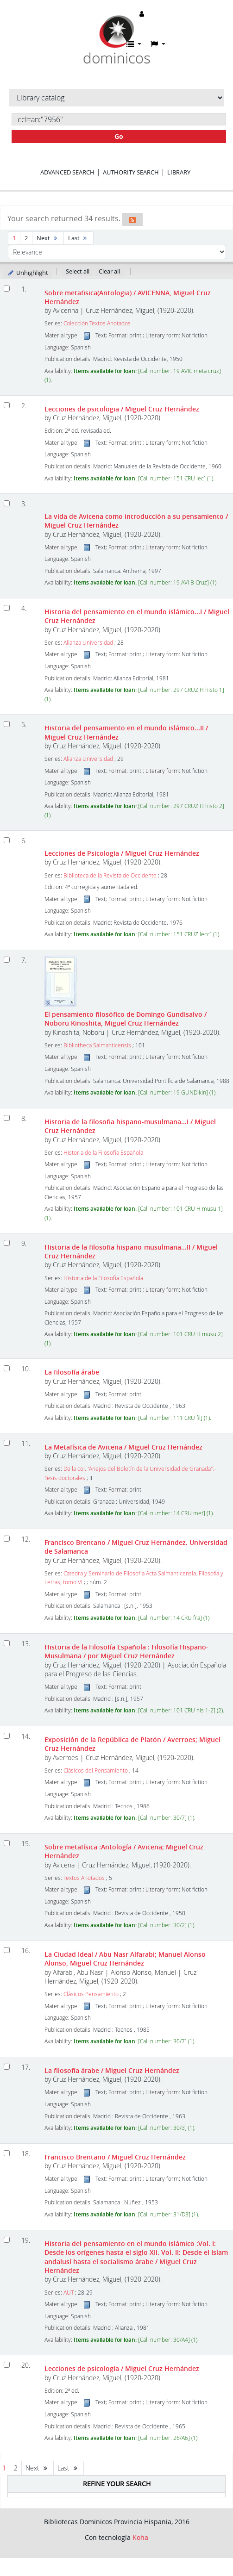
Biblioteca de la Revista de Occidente (110, 875)
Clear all (109, 271)
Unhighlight (27, 272)
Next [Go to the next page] (48, 238)
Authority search (131, 172)
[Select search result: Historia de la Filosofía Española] (7, 1643)
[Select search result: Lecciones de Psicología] (7, 840)
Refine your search (117, 2483)
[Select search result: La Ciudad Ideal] (7, 1950)
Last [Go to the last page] (78, 238)
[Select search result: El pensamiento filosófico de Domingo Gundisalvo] (7, 960)
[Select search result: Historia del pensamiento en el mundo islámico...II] (7, 724)
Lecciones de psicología (121, 2368)
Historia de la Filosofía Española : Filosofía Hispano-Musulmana (126, 1651)
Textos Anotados (84, 1878)
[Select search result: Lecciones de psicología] (7, 2365)
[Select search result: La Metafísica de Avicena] (7, 1443)
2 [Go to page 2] (26, 238)
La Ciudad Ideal (125, 1958)
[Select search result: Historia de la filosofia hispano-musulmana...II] (7, 1243)
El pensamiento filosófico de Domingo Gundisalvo (125, 1018)
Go (118, 136)
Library (178, 172)
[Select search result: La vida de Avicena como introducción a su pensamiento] (7, 503)
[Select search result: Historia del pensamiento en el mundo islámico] (7, 2240)
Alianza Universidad (88, 643)
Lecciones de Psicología (121, 853)
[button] (133, 44)
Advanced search (67, 172)
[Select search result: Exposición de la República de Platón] (7, 1736)
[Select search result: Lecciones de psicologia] (7, 405)
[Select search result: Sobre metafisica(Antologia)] (7, 289)
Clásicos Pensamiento (91, 1994)
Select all (77, 271)
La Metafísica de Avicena (123, 1447)
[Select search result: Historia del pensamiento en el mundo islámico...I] (7, 608)
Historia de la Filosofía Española (103, 1153)
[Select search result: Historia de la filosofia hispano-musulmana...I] (7, 1118)
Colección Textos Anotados (97, 323)
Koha (140, 2537)
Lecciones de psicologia (121, 408)
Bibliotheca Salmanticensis (97, 1045)
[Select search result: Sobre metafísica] (7, 1843)
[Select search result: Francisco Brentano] (7, 1539)
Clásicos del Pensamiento (95, 1770)
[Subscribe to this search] (132, 219)
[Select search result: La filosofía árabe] (7, 1368)
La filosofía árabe (71, 1372)
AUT (68, 2292)
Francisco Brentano (115, 2157)
